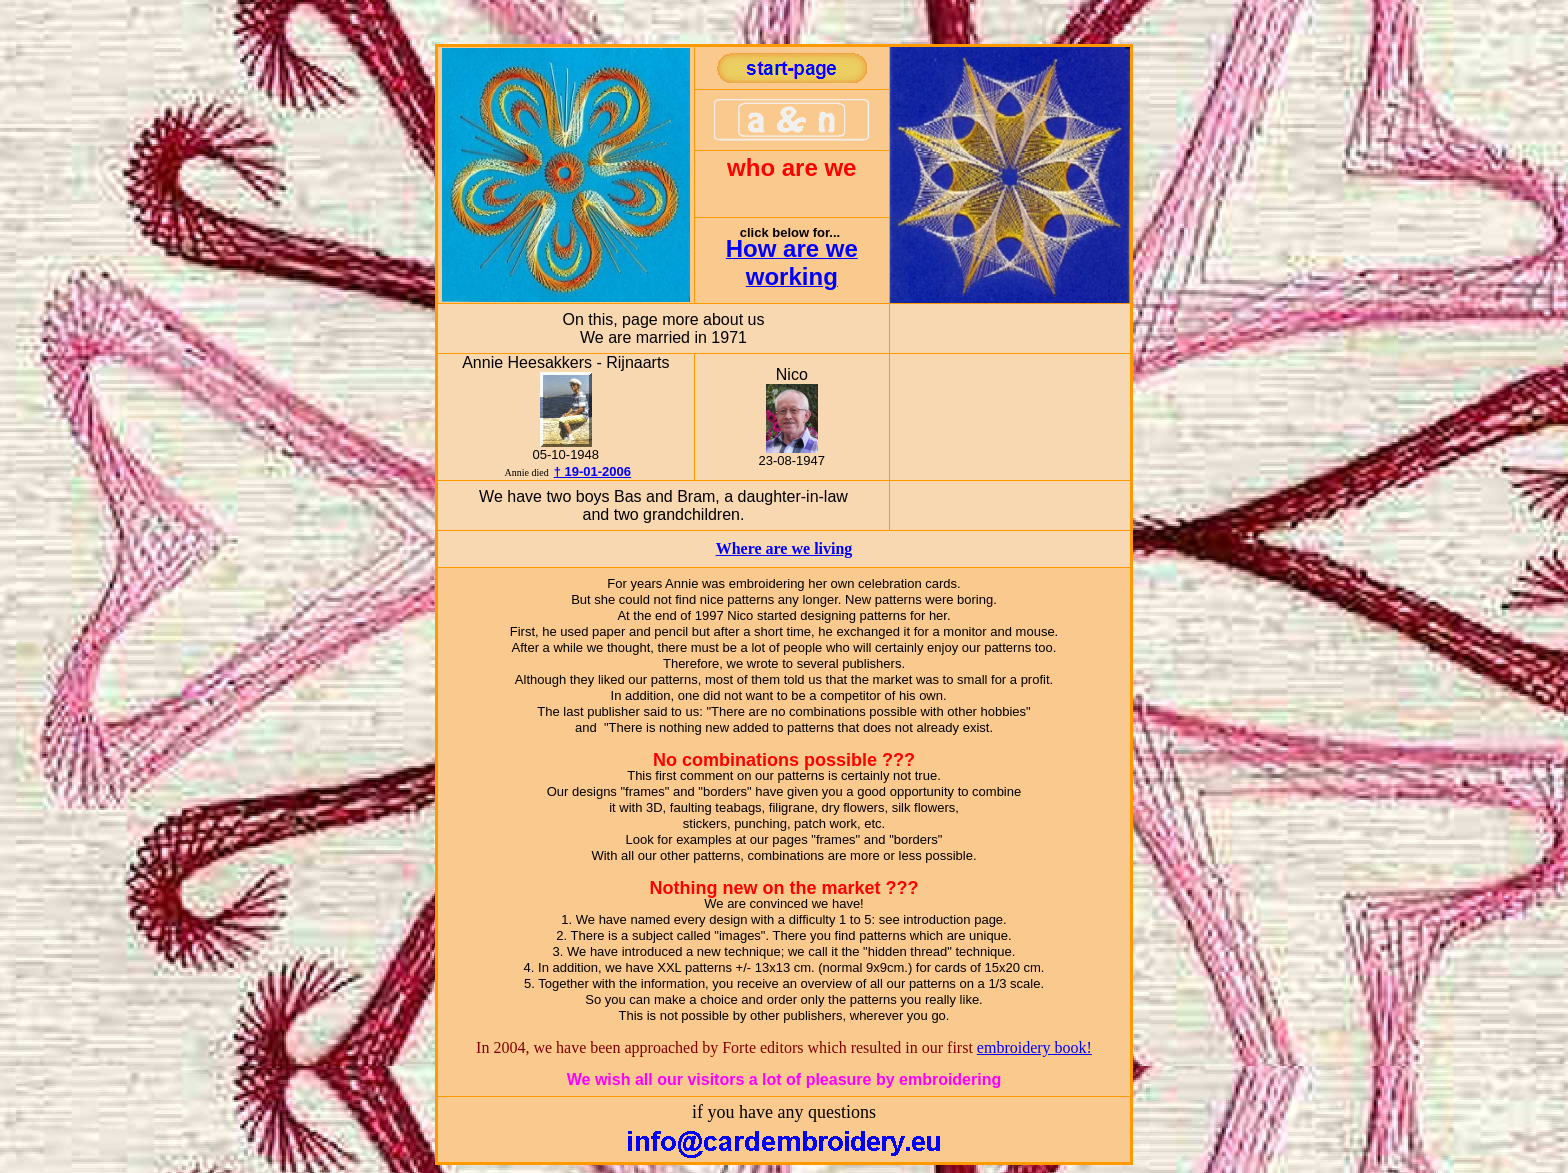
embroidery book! (1034, 1047)
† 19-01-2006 (592, 471)
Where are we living (784, 548)
